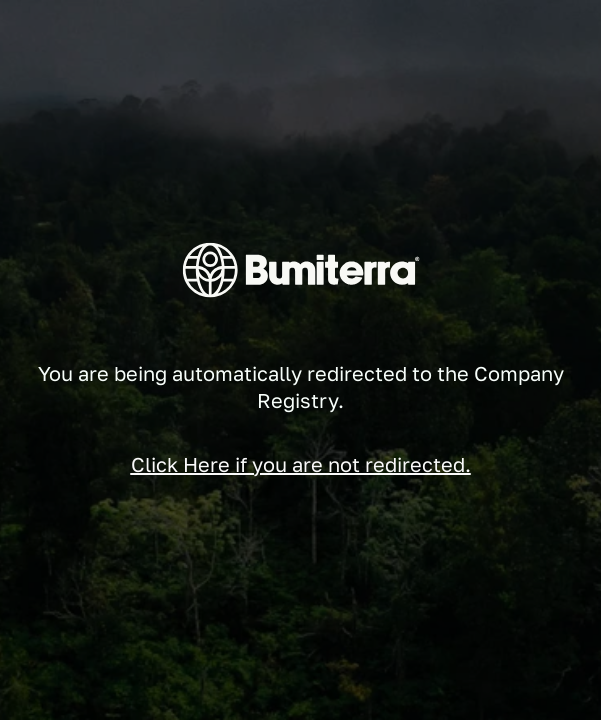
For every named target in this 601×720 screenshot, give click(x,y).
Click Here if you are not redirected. (301, 464)
